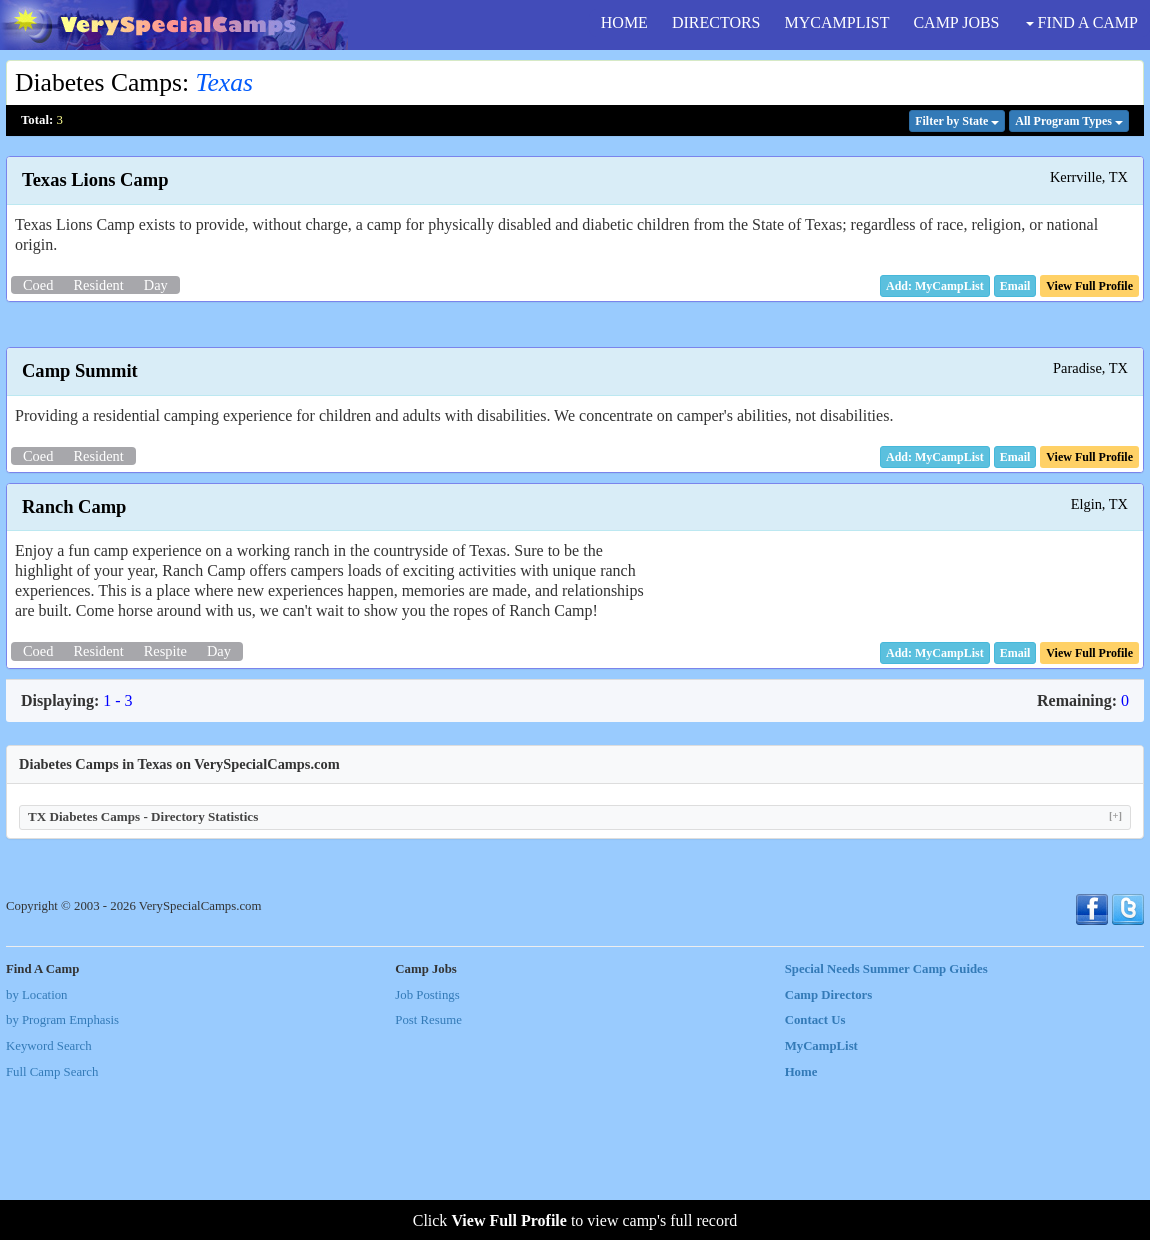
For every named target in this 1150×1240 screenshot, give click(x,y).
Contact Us (815, 1175)
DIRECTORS (716, 22)
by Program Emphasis (62, 1175)
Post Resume (428, 1175)
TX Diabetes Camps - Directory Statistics (575, 971)
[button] (1015, 286)
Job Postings (427, 1150)
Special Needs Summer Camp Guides (886, 1124)
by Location (36, 1150)
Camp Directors (829, 1150)
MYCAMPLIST (837, 22)
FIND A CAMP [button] (1082, 22)
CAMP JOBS (956, 22)
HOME (624, 22)
